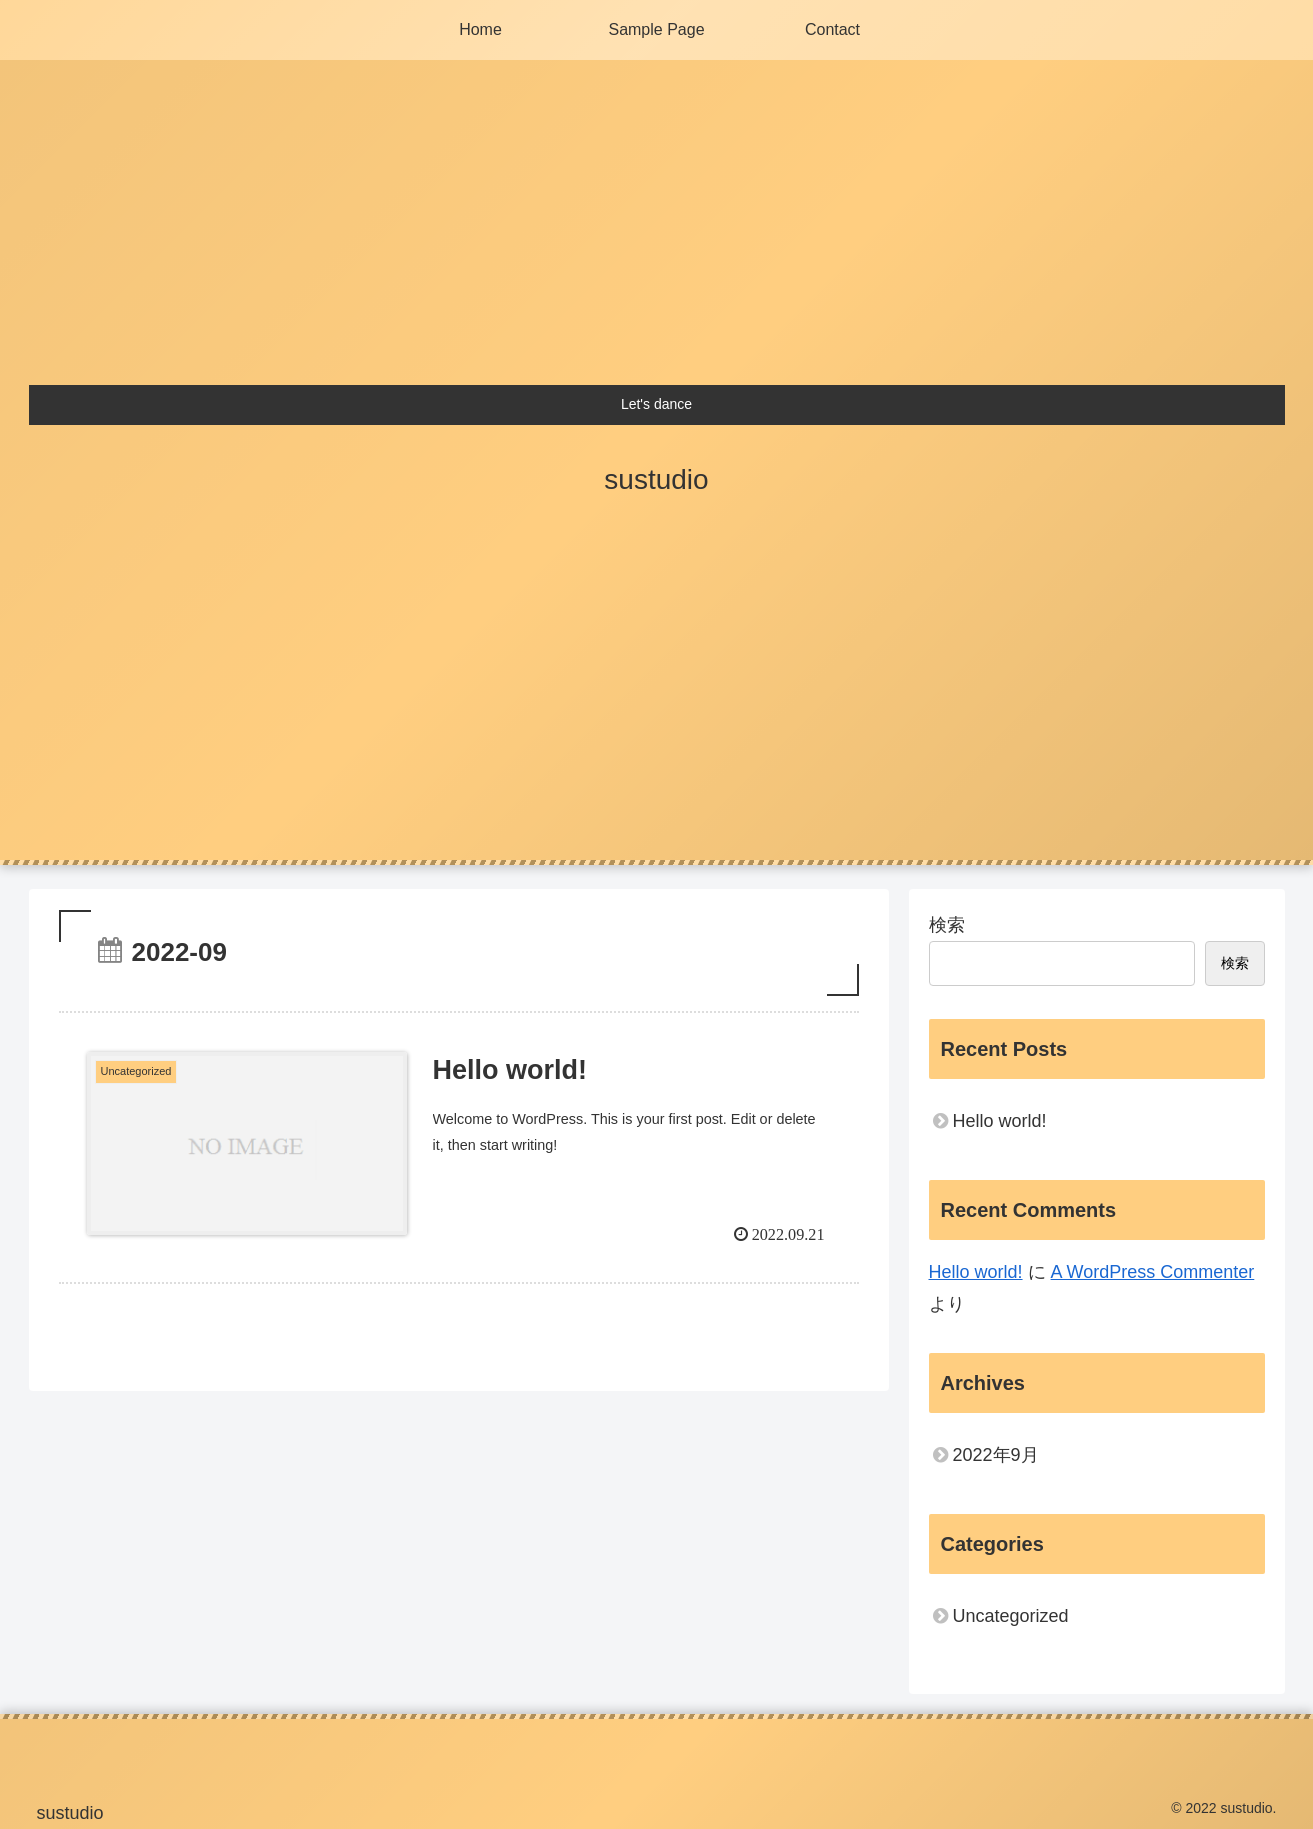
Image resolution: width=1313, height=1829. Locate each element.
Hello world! (1000, 1121)
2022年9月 (996, 1455)
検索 (947, 925)
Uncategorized (1011, 1616)
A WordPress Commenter (1153, 1272)
